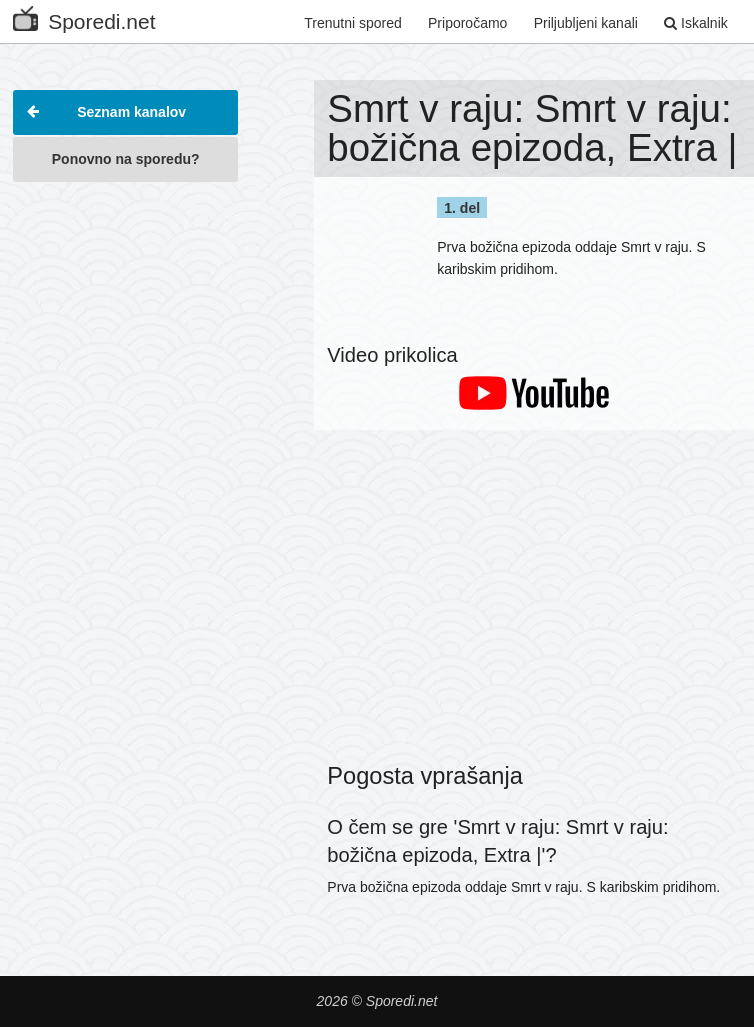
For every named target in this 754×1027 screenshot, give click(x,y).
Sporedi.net (84, 17)
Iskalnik (696, 23)
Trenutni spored (353, 23)
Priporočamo (467, 23)
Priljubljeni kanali (586, 23)
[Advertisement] (125, 294)
